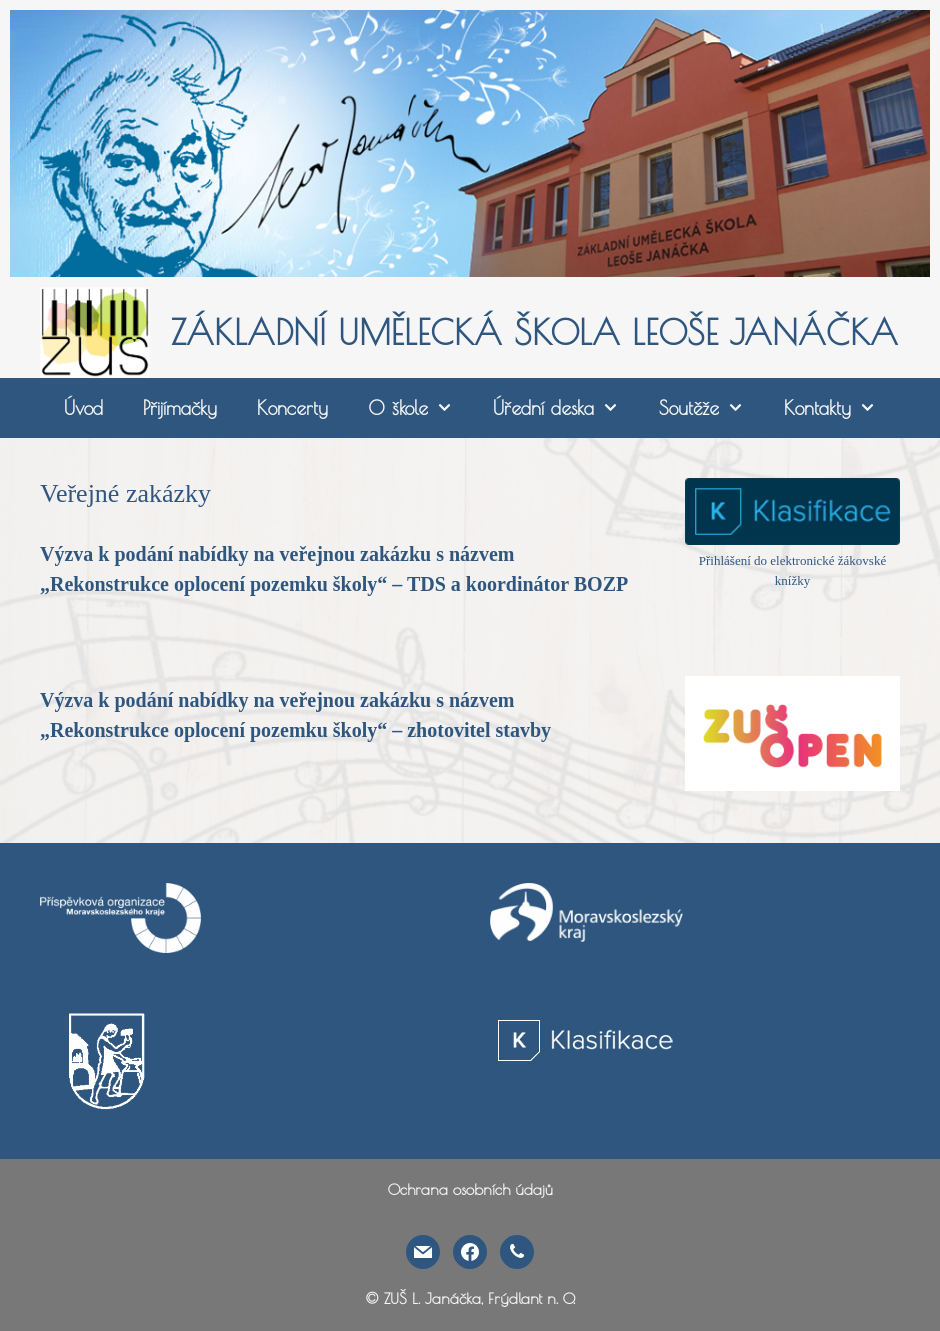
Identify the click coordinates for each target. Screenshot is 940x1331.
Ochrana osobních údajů (470, 1189)
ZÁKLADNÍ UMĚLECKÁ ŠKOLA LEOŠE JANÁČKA (534, 332)
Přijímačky (180, 408)
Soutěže (711, 408)
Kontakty (840, 408)
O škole (420, 408)
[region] (470, 143)
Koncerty (292, 408)
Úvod (83, 408)
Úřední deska (566, 408)
